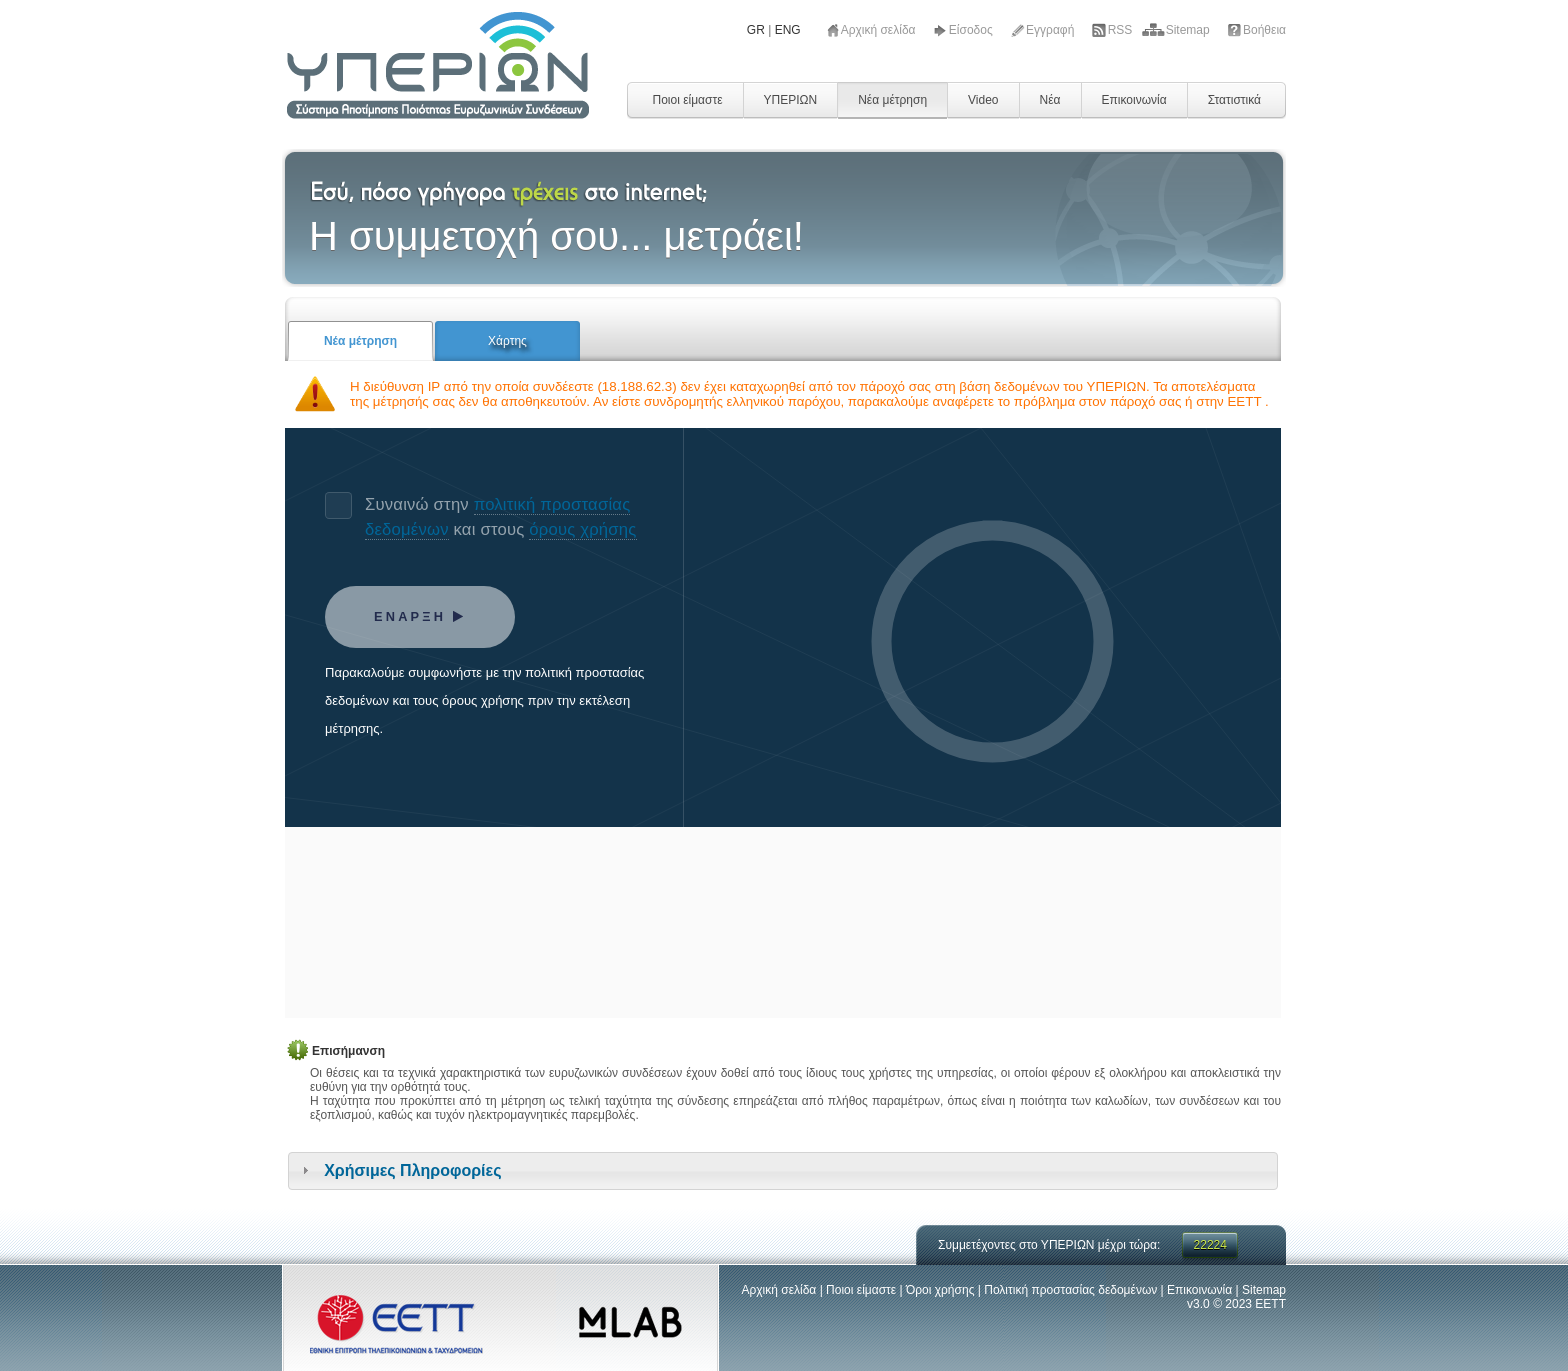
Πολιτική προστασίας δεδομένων (1070, 1290)
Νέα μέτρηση (892, 100)
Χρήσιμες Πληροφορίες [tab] (399, 1170)
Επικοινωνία (1134, 100)
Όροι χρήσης (940, 1290)
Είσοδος (972, 30)
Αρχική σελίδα (880, 30)
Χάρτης (507, 341)
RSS (1122, 30)
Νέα (1050, 100)
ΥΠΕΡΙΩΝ (791, 100)
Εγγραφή (1052, 30)
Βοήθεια (1264, 30)
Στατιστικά (1234, 100)
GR (756, 30)
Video (983, 100)
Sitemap (1189, 30)
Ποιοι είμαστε (687, 100)
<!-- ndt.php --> (783, 723)
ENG (788, 30)
